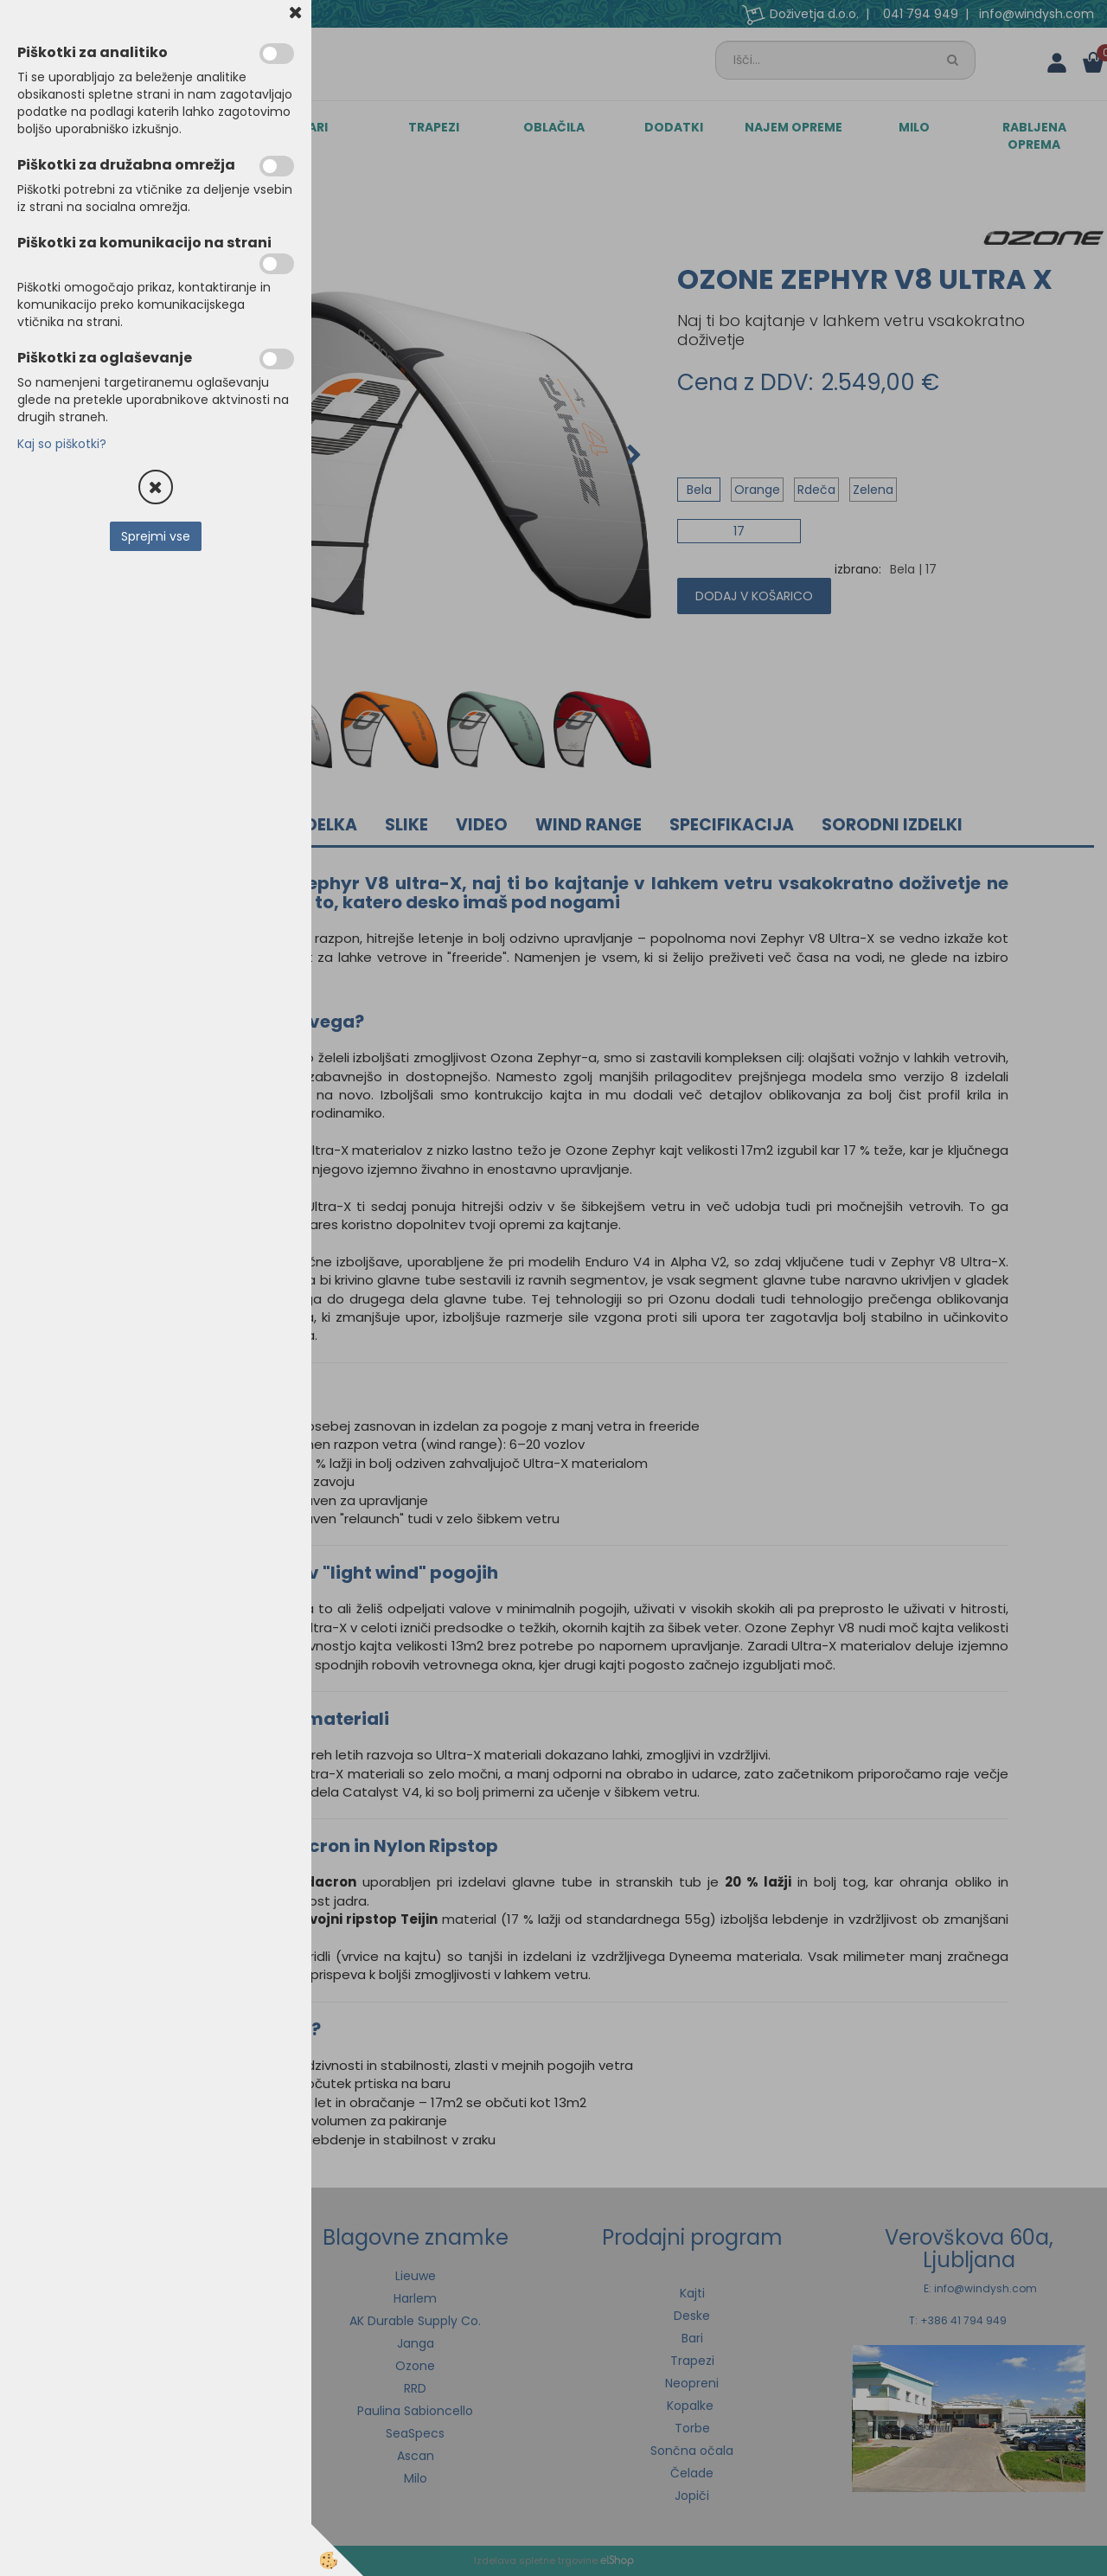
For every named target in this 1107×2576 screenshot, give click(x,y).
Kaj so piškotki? (61, 443)
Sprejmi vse (155, 536)
